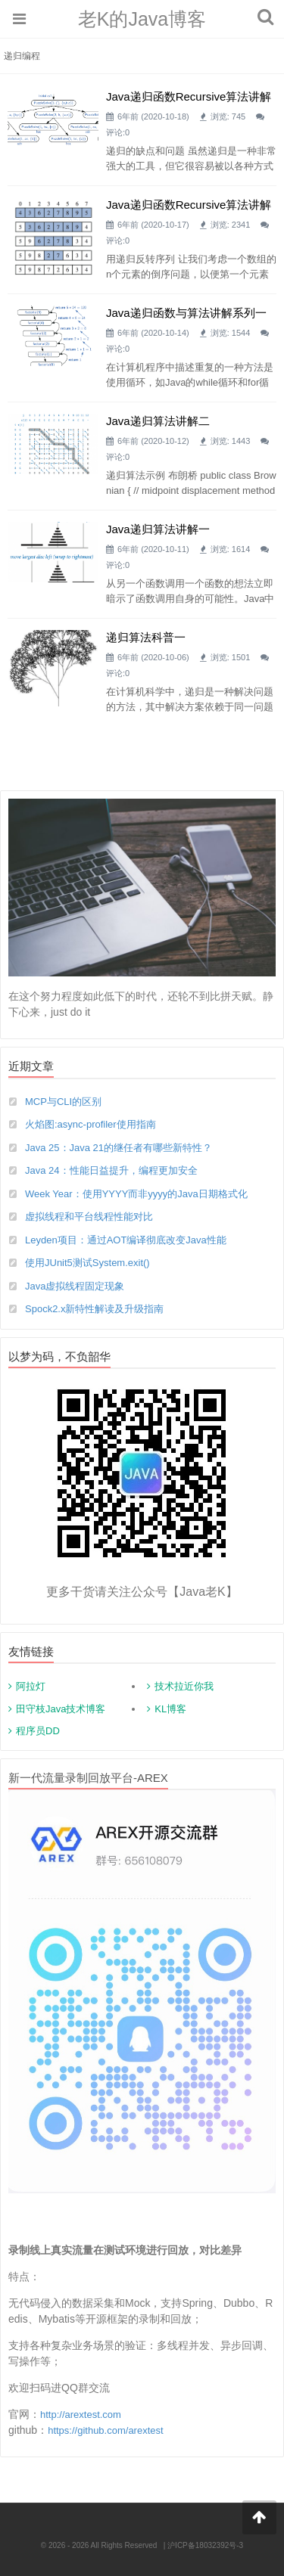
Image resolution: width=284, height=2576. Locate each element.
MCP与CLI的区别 (63, 1101)
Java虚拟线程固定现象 (74, 1286)
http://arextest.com (80, 2414)
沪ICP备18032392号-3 (205, 2545)
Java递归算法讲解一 (158, 529)
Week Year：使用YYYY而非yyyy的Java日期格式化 (136, 1194)
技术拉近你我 (184, 1686)
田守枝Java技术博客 (60, 1709)
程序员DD (38, 1730)
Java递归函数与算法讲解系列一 (186, 312)
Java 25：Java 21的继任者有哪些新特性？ (118, 1147)
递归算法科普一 (146, 637)
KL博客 (170, 1709)
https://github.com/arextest (105, 2430)
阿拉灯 (30, 1686)
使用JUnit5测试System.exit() (87, 1262)
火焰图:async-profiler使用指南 (90, 1124)
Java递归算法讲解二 (158, 420)
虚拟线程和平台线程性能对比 (89, 1216)
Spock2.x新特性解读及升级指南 (94, 1308)
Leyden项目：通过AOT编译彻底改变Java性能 (125, 1240)
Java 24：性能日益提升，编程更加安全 (111, 1170)
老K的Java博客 (142, 18)
